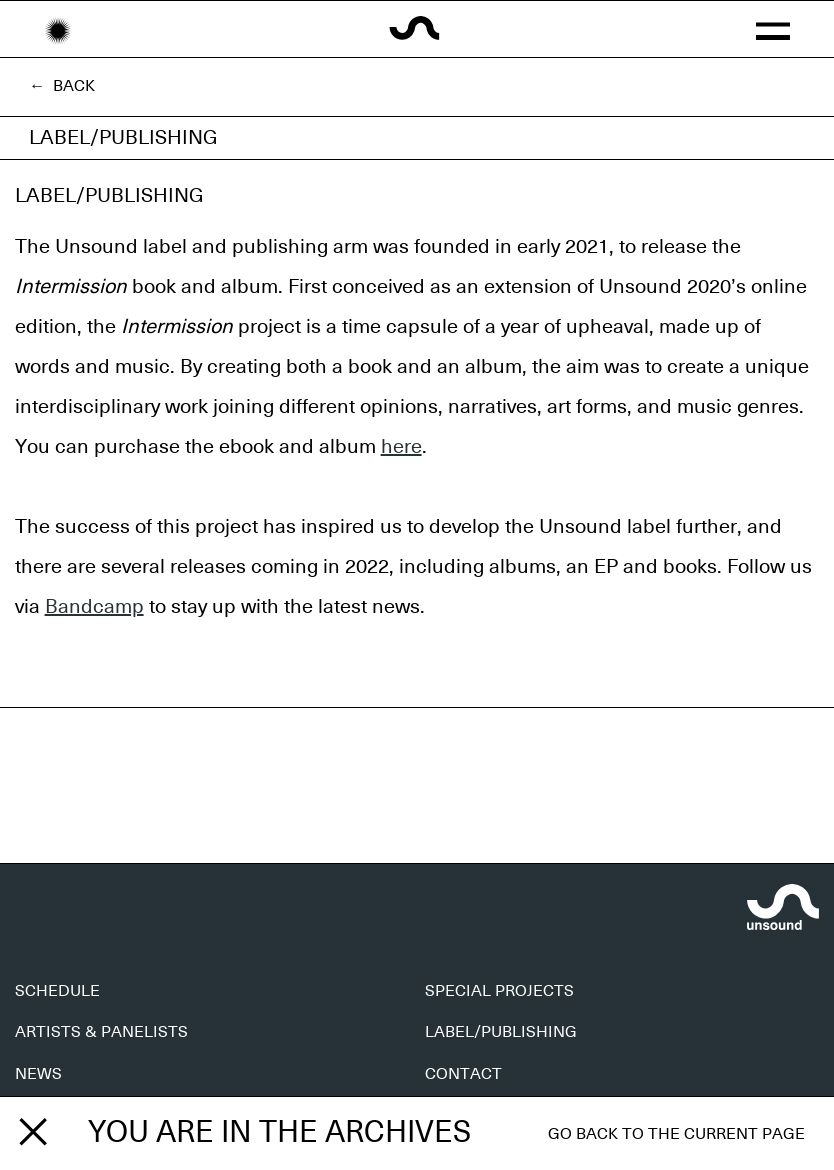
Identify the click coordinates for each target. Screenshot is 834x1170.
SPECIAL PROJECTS (499, 991)
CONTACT (463, 1074)
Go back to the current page (676, 1134)
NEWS (38, 1074)
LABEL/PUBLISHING (501, 1032)
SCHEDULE (57, 991)
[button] (773, 29)
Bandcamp (94, 607)
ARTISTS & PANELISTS (101, 1032)
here (401, 447)
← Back (62, 86)
